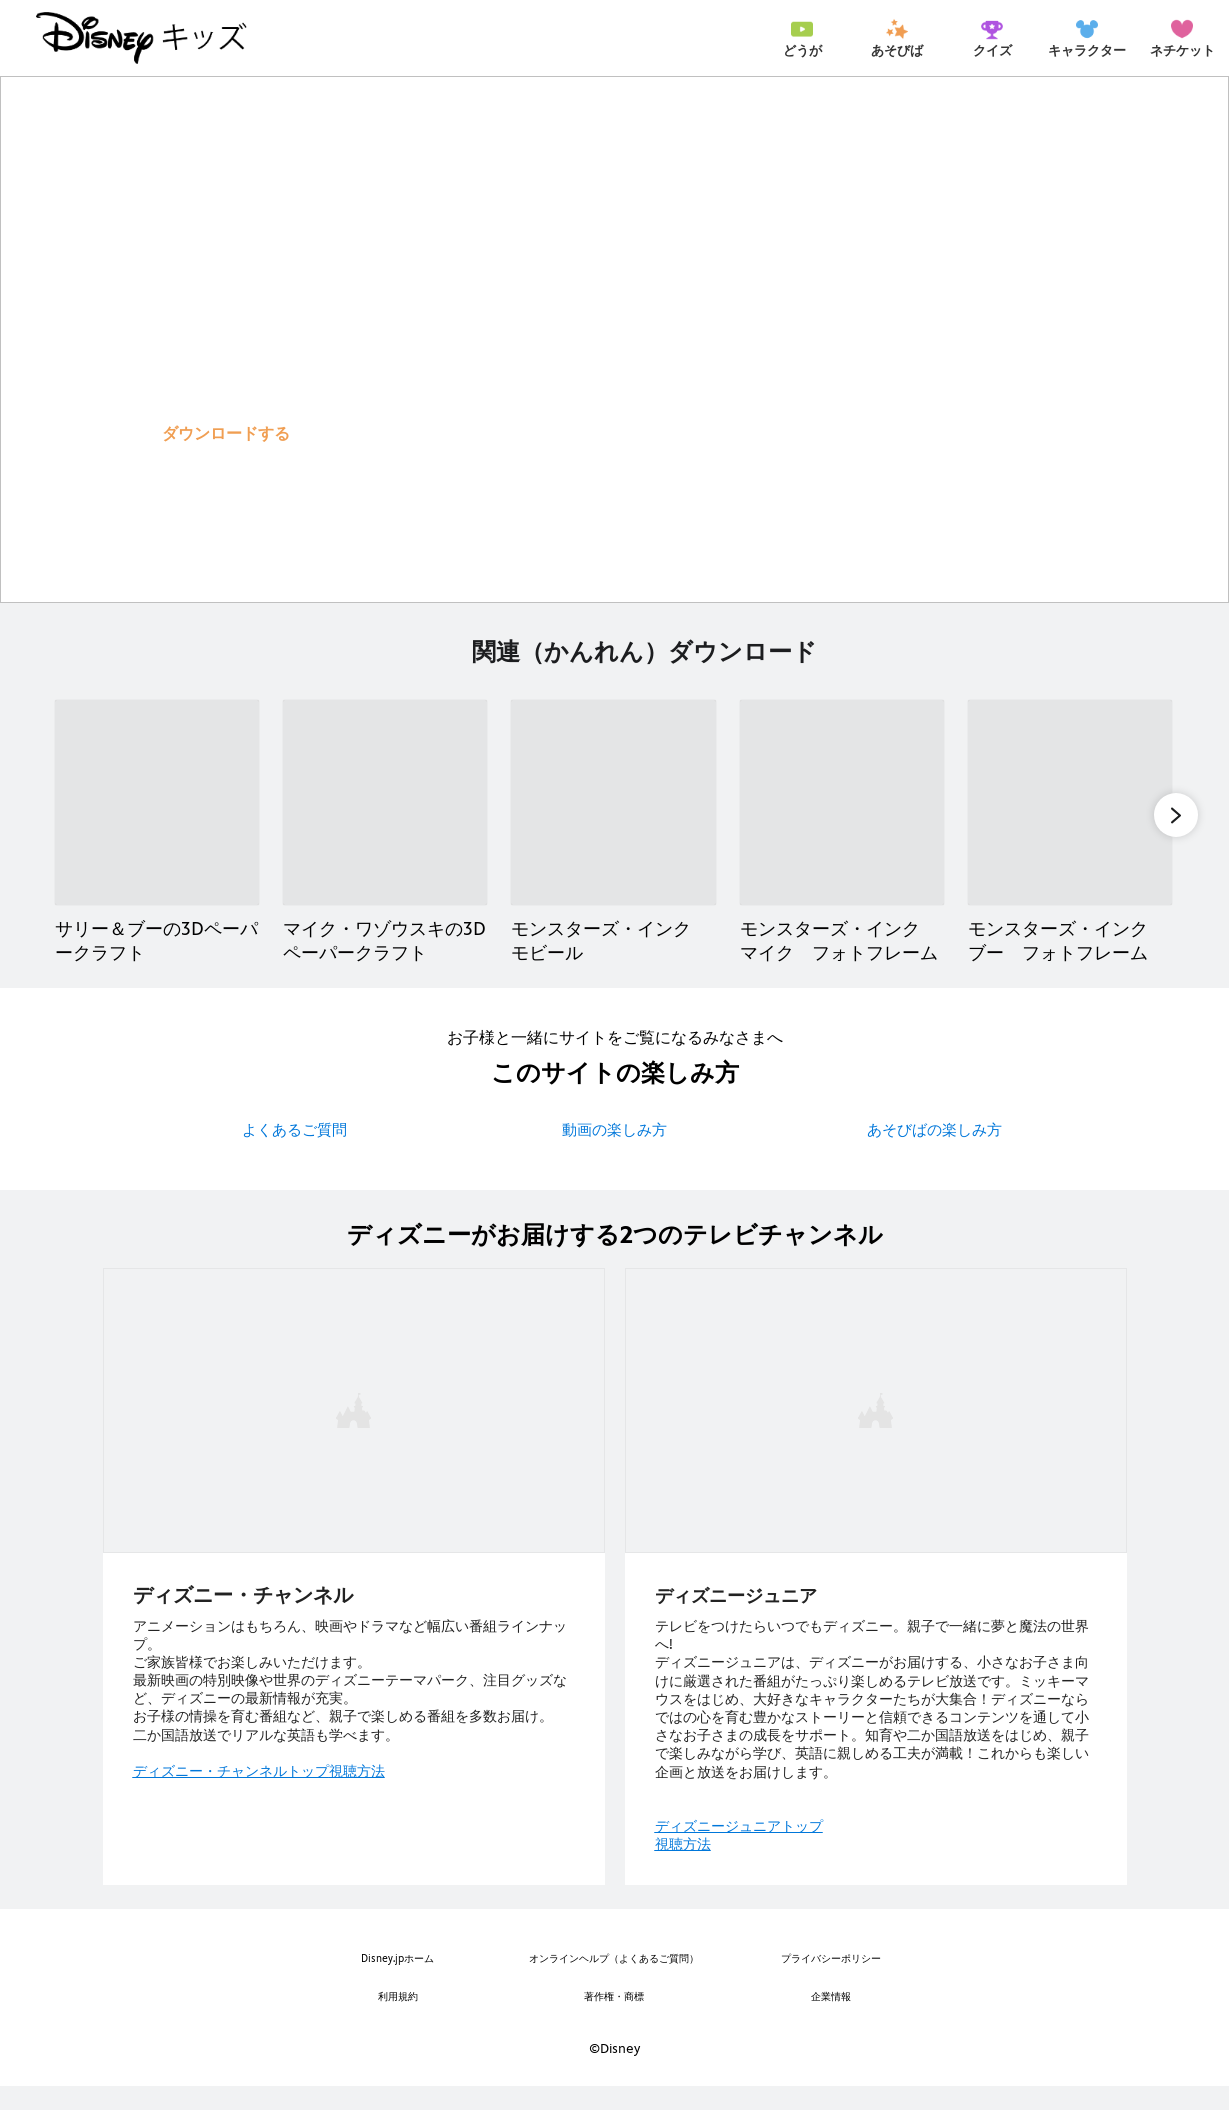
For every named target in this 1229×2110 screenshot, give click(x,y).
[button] (226, 433)
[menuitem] (802, 38)
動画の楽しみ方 (614, 1153)
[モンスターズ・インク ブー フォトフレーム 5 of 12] (1070, 824)
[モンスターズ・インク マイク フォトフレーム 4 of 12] (842, 824)
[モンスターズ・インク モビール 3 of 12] (613, 824)
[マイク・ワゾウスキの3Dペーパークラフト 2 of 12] (385, 824)
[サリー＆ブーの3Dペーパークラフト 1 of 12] (157, 824)
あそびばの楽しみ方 (934, 1153)
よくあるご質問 (294, 1153)
